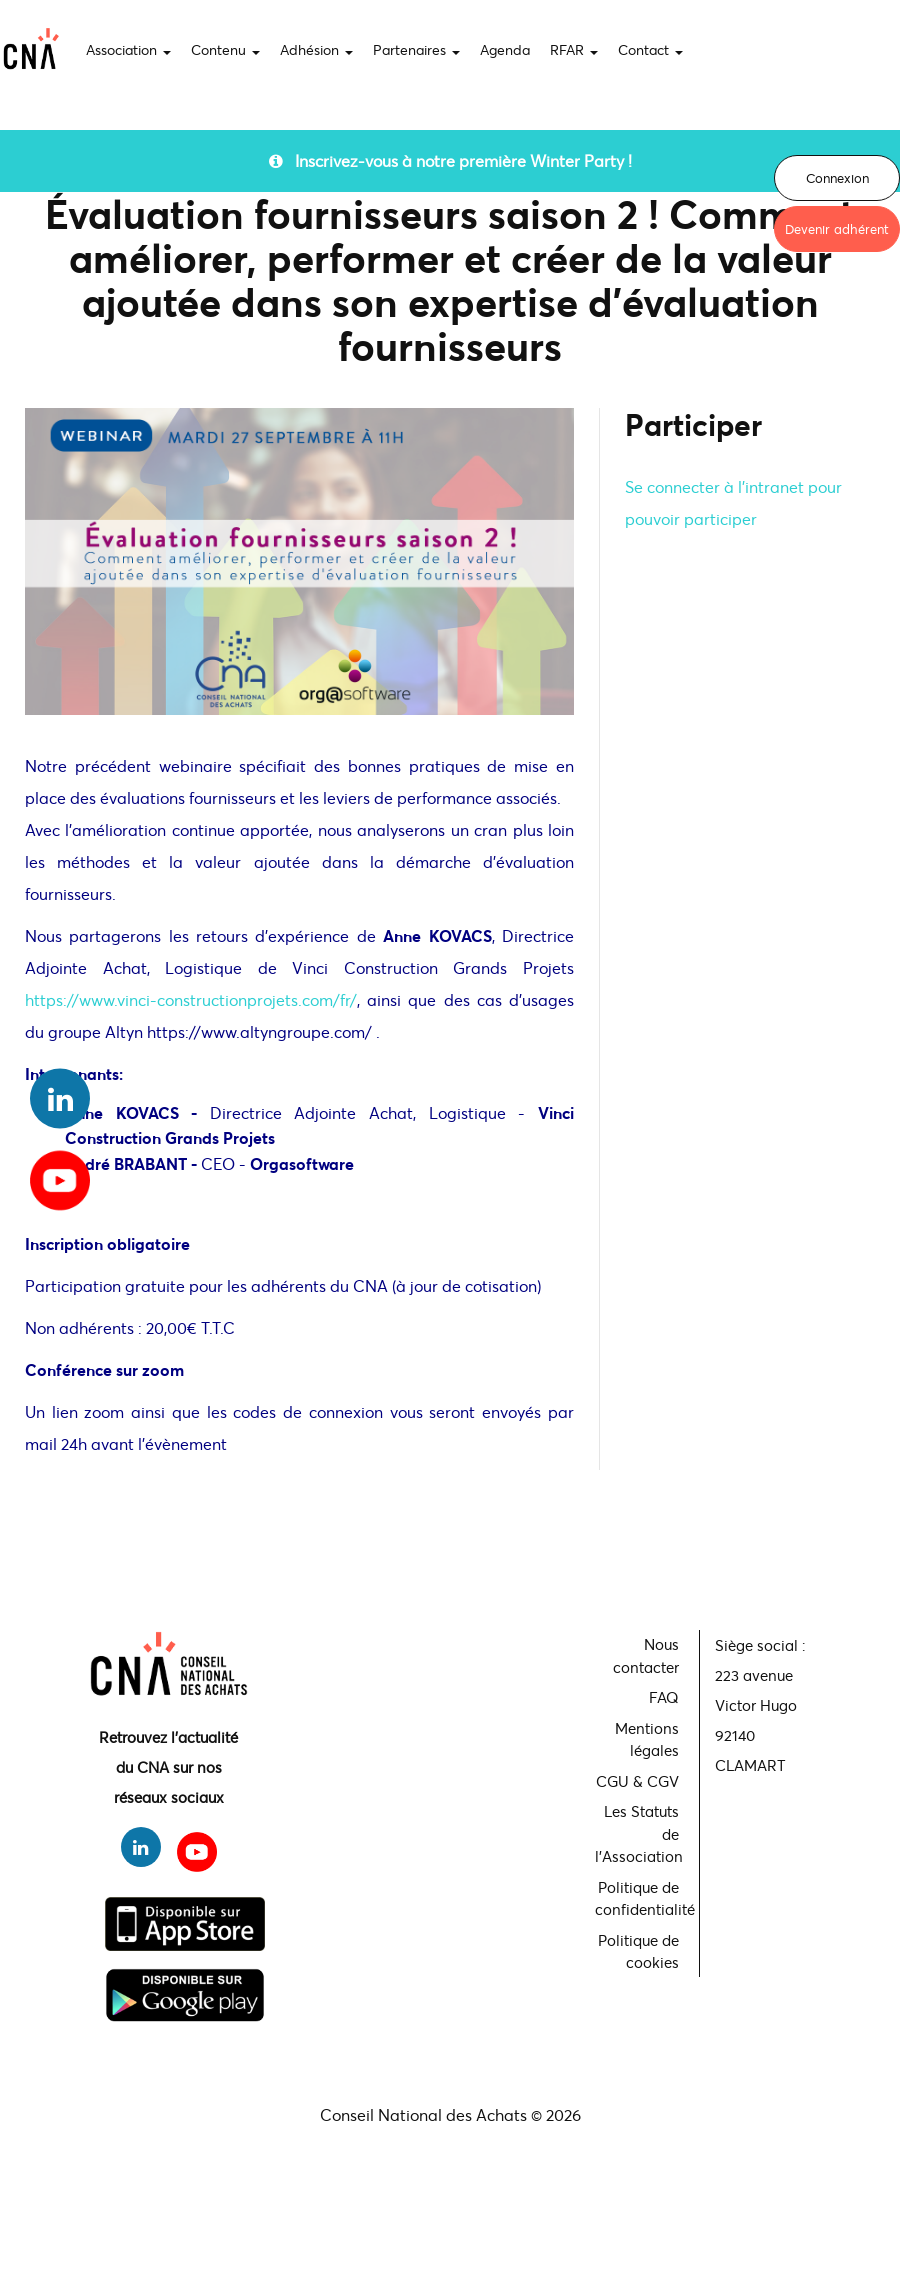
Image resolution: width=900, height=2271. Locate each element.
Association (128, 49)
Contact (650, 49)
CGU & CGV (637, 1781)
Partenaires (416, 49)
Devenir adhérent (837, 229)
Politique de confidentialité (639, 1898)
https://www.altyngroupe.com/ (261, 1031)
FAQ (664, 1697)
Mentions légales (647, 1739)
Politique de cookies (638, 1951)
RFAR (574, 49)
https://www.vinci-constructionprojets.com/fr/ (191, 999)
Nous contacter (646, 1655)
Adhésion (316, 49)
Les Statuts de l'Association (639, 1833)
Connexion (837, 178)
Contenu (225, 49)
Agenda (505, 49)
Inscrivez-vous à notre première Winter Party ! (450, 160)
